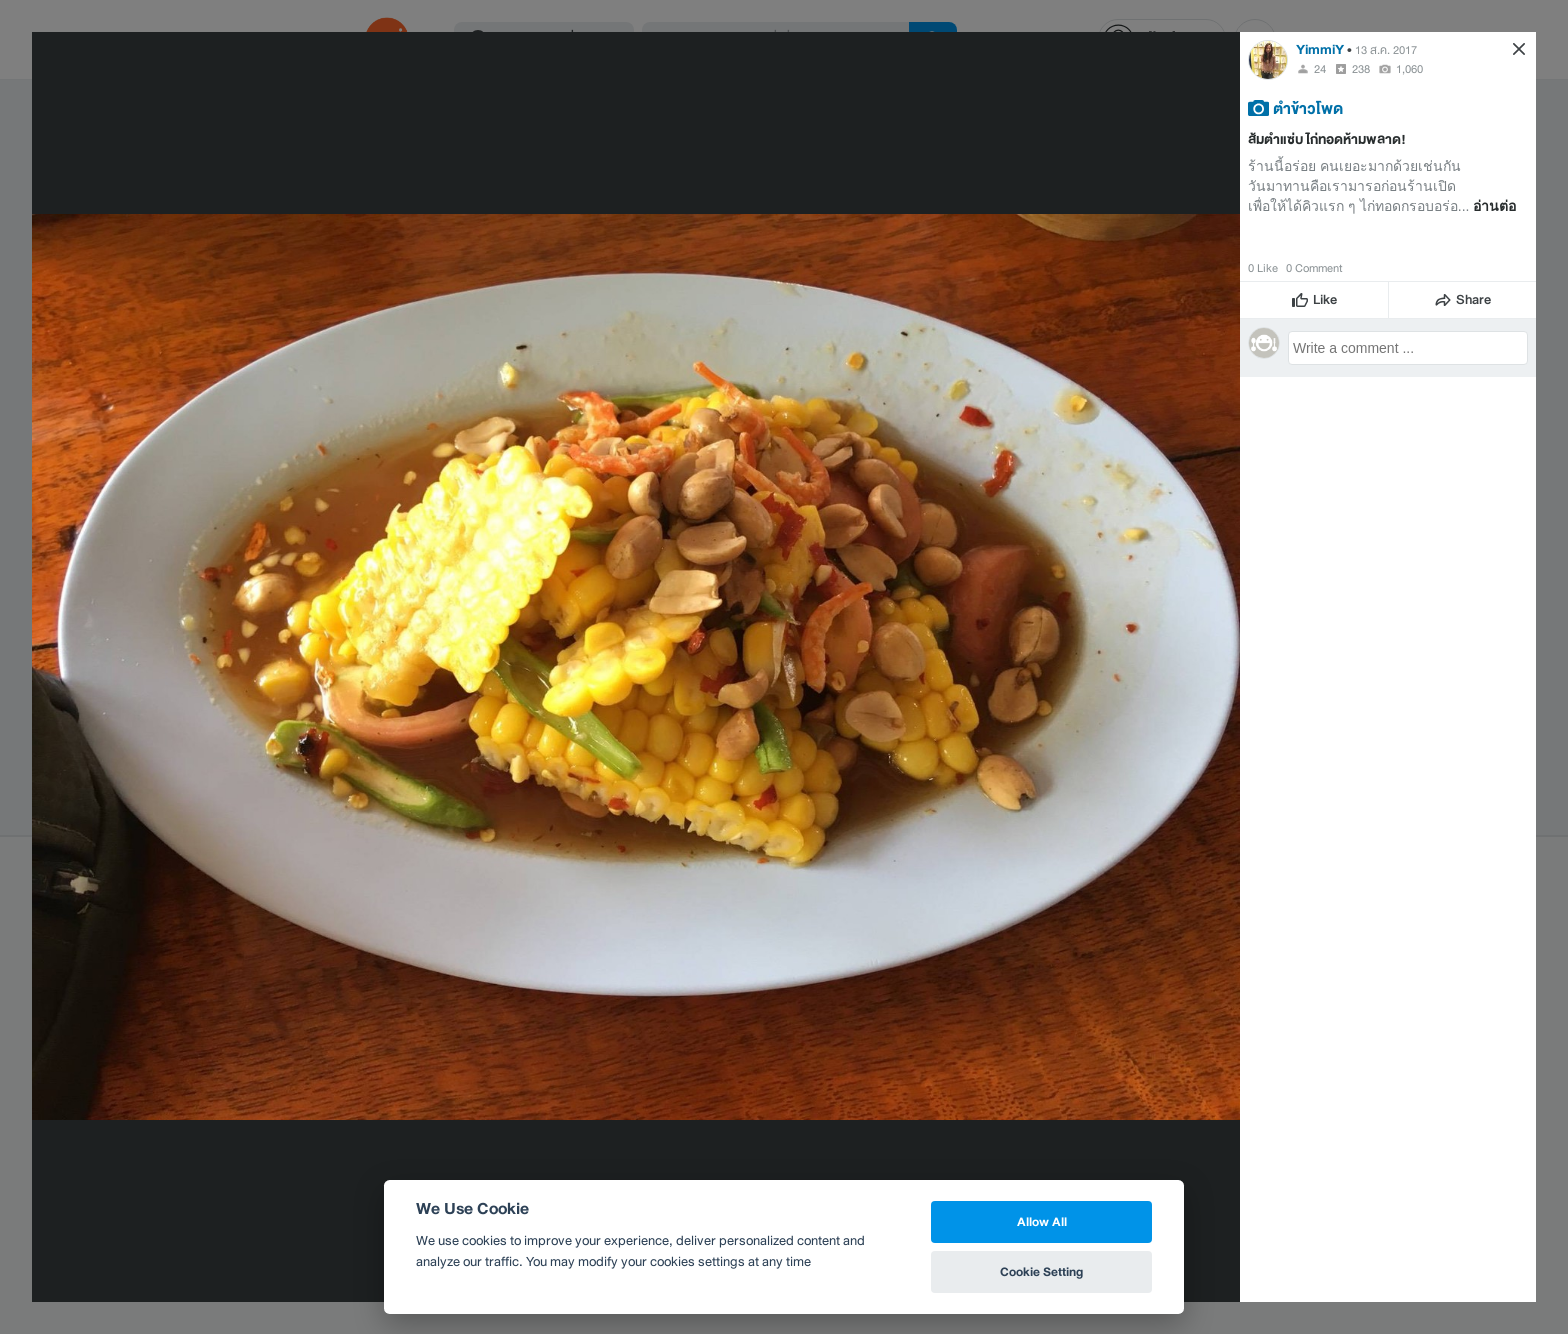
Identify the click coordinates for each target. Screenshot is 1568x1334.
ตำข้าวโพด (1308, 108)
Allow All (1042, 1221)
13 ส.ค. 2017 (1386, 50)
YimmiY (1320, 49)
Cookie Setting (1041, 1271)
